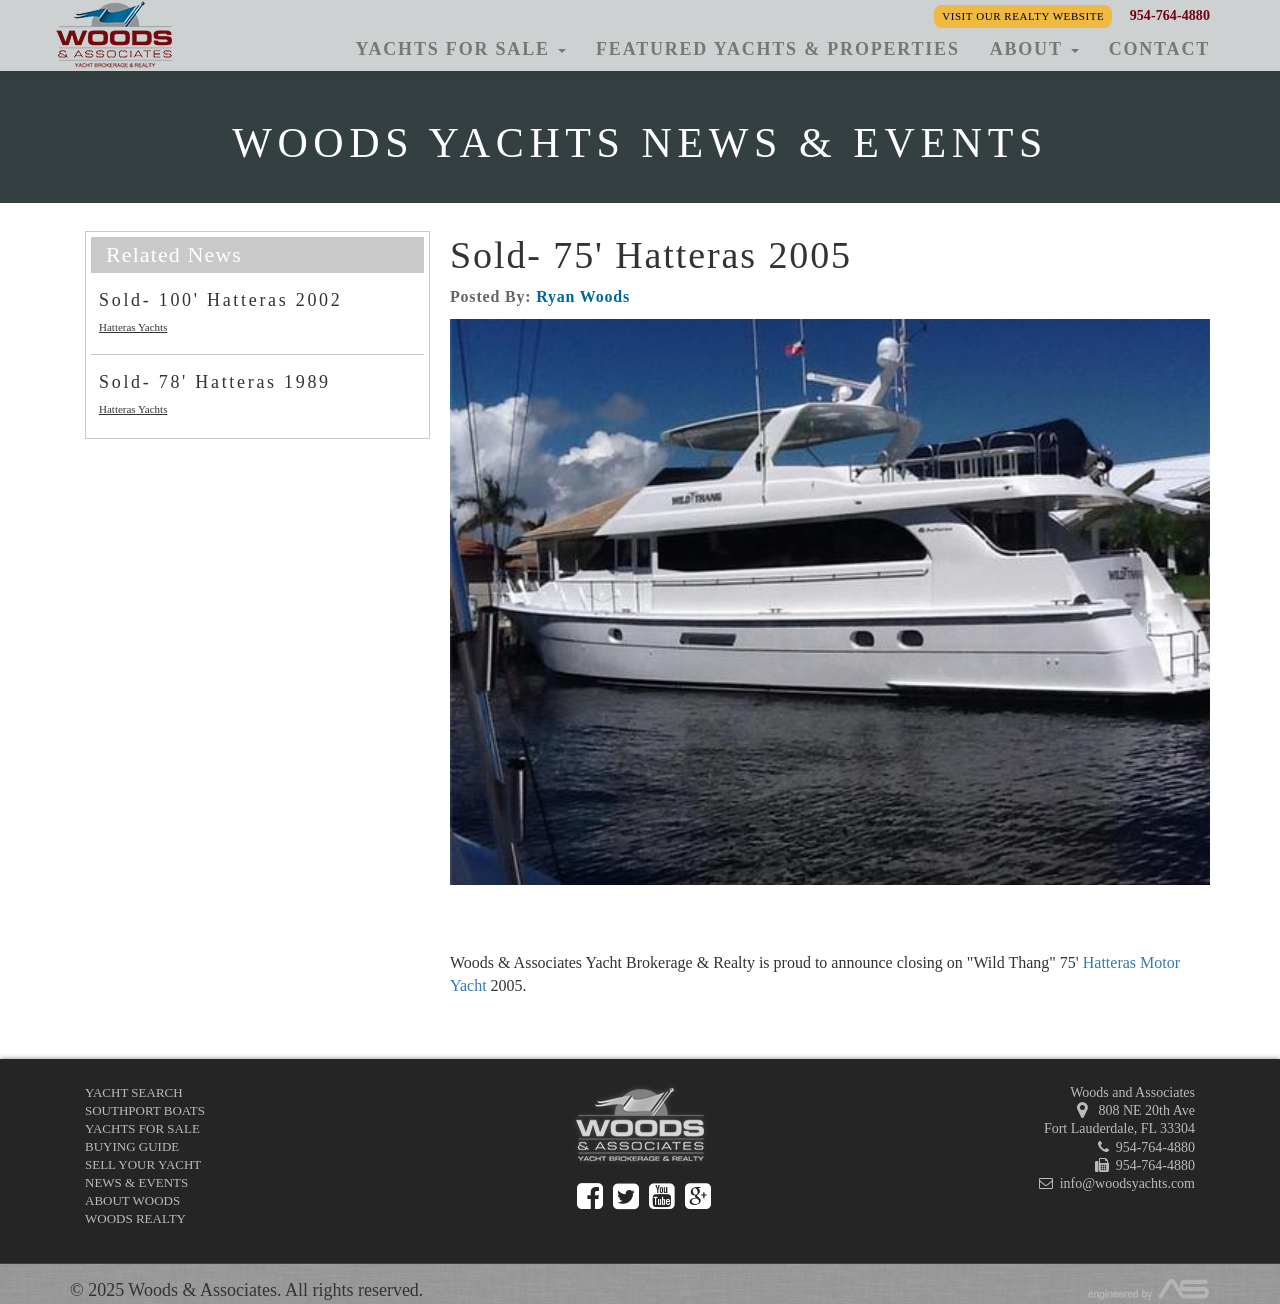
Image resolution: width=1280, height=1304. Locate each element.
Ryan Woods (583, 296)
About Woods (132, 1200)
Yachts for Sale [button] (460, 49)
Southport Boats (145, 1110)
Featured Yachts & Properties (778, 49)
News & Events (136, 1182)
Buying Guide (132, 1146)
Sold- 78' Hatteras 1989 (215, 382)
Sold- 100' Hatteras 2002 (221, 300)
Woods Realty (135, 1218)
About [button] (1034, 49)
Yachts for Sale (142, 1128)
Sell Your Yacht (143, 1164)
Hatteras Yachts (133, 327)
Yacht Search (134, 1092)
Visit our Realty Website (1023, 16)
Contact (1159, 49)
